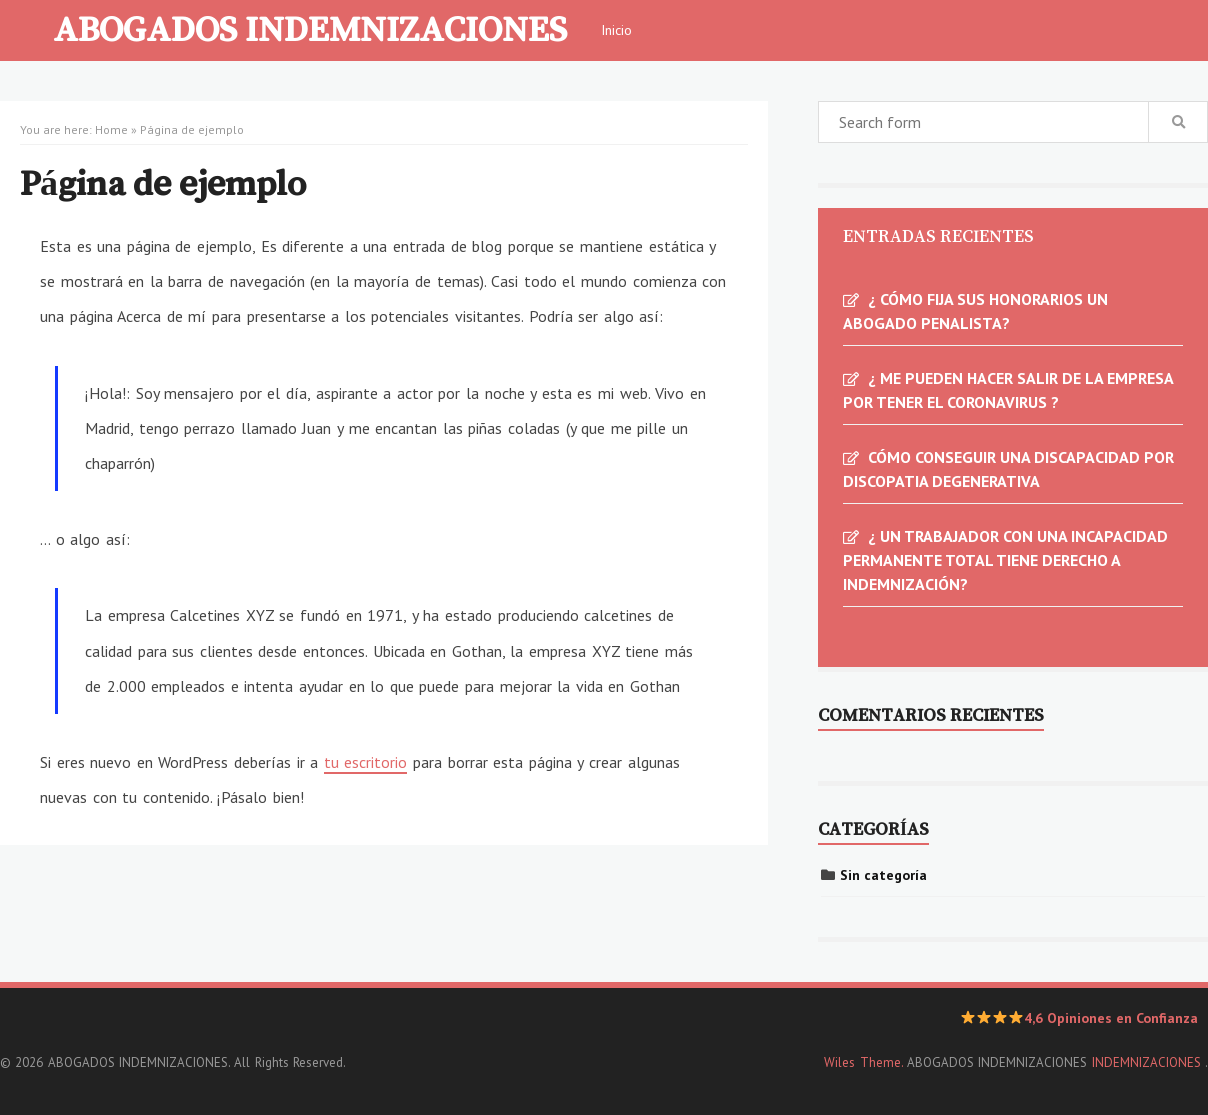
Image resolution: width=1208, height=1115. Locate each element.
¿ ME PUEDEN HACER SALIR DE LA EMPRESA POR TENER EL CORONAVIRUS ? (1008, 390)
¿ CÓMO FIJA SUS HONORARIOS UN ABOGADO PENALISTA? (975, 311)
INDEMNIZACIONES (1148, 1062)
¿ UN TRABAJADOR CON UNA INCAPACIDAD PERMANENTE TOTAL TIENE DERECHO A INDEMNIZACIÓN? (1005, 560)
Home (111, 129)
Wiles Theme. (863, 1062)
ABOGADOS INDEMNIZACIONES (310, 28)
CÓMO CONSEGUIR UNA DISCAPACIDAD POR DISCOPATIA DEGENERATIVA (1008, 469)
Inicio (616, 30)
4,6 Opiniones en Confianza (1079, 1018)
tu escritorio (366, 762)
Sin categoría (883, 875)
